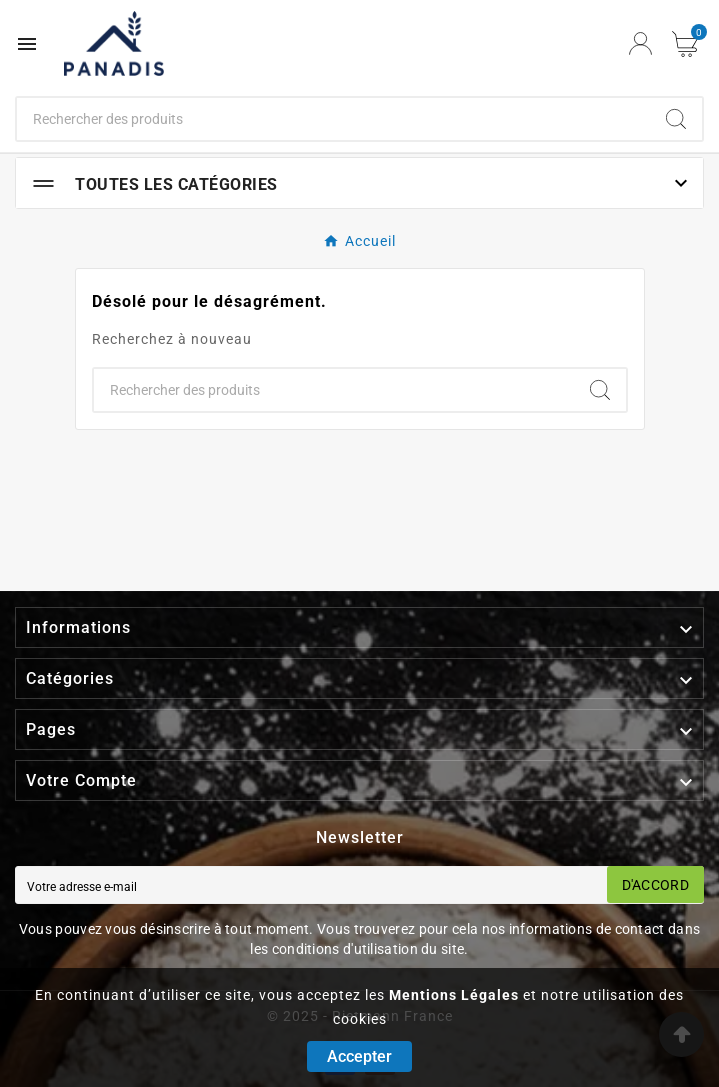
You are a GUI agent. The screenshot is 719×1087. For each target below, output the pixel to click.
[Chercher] (333, 119)
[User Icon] (640, 43)
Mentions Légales (454, 995)
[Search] (676, 119)
